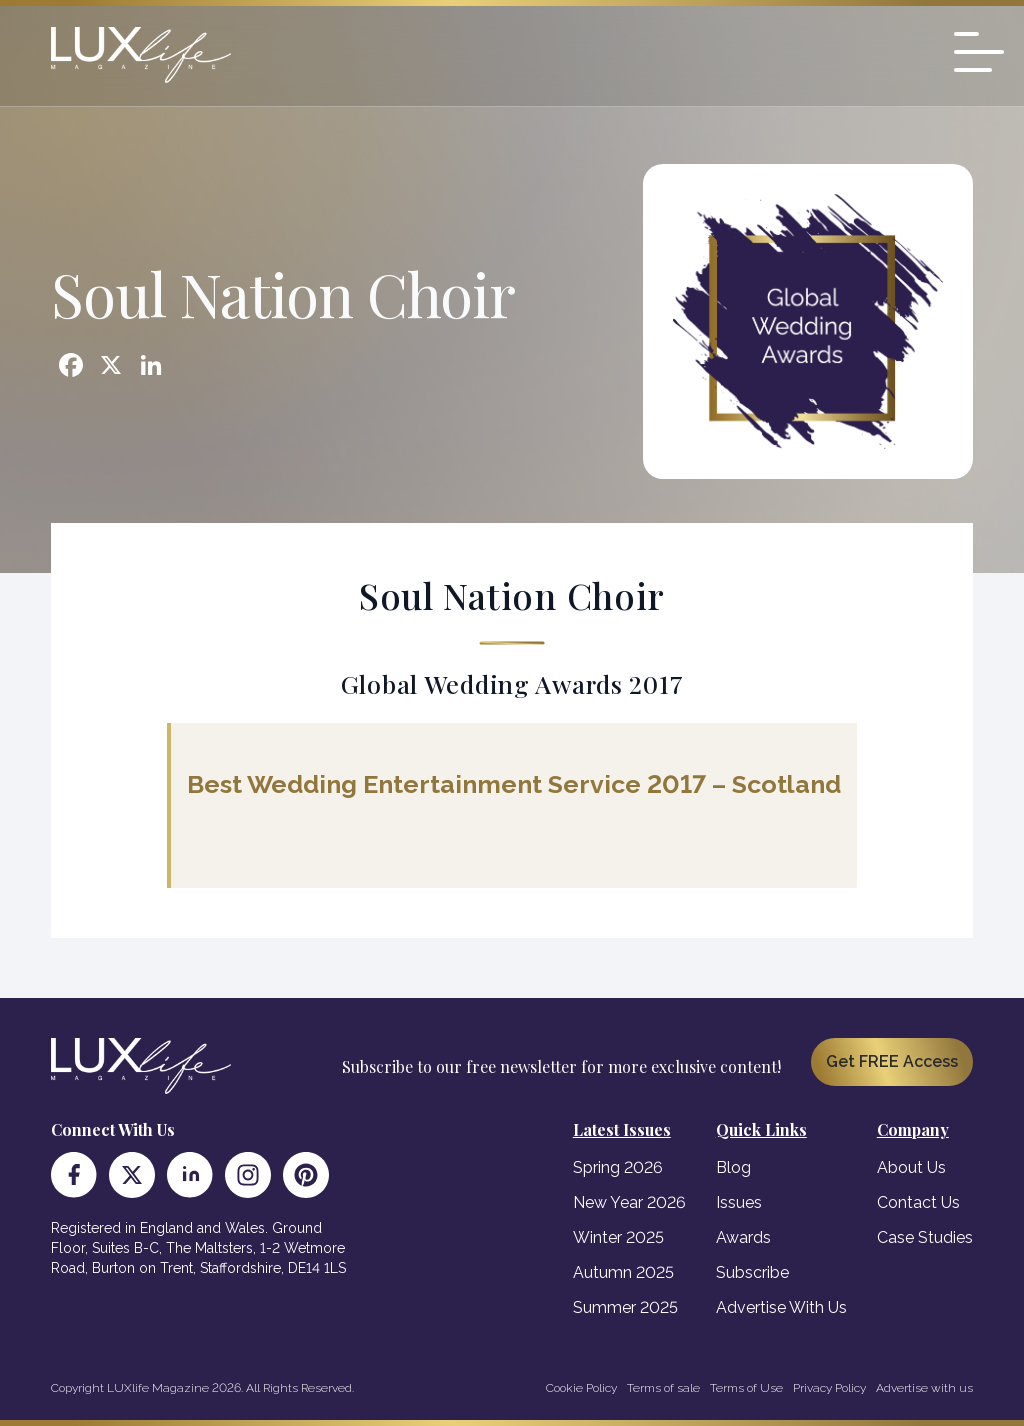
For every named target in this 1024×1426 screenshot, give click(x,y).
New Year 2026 (629, 1202)
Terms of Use (746, 1388)
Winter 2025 (618, 1237)
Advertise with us (924, 1388)
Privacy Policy (829, 1388)
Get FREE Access (892, 1061)
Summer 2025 (625, 1307)
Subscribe (752, 1272)
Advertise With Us (781, 1307)
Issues (739, 1202)
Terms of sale (663, 1388)
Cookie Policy (581, 1388)
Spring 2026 (618, 1167)
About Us (911, 1167)
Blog (733, 1167)
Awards (743, 1237)
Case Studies (925, 1237)
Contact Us (918, 1202)
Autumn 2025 (623, 1272)
